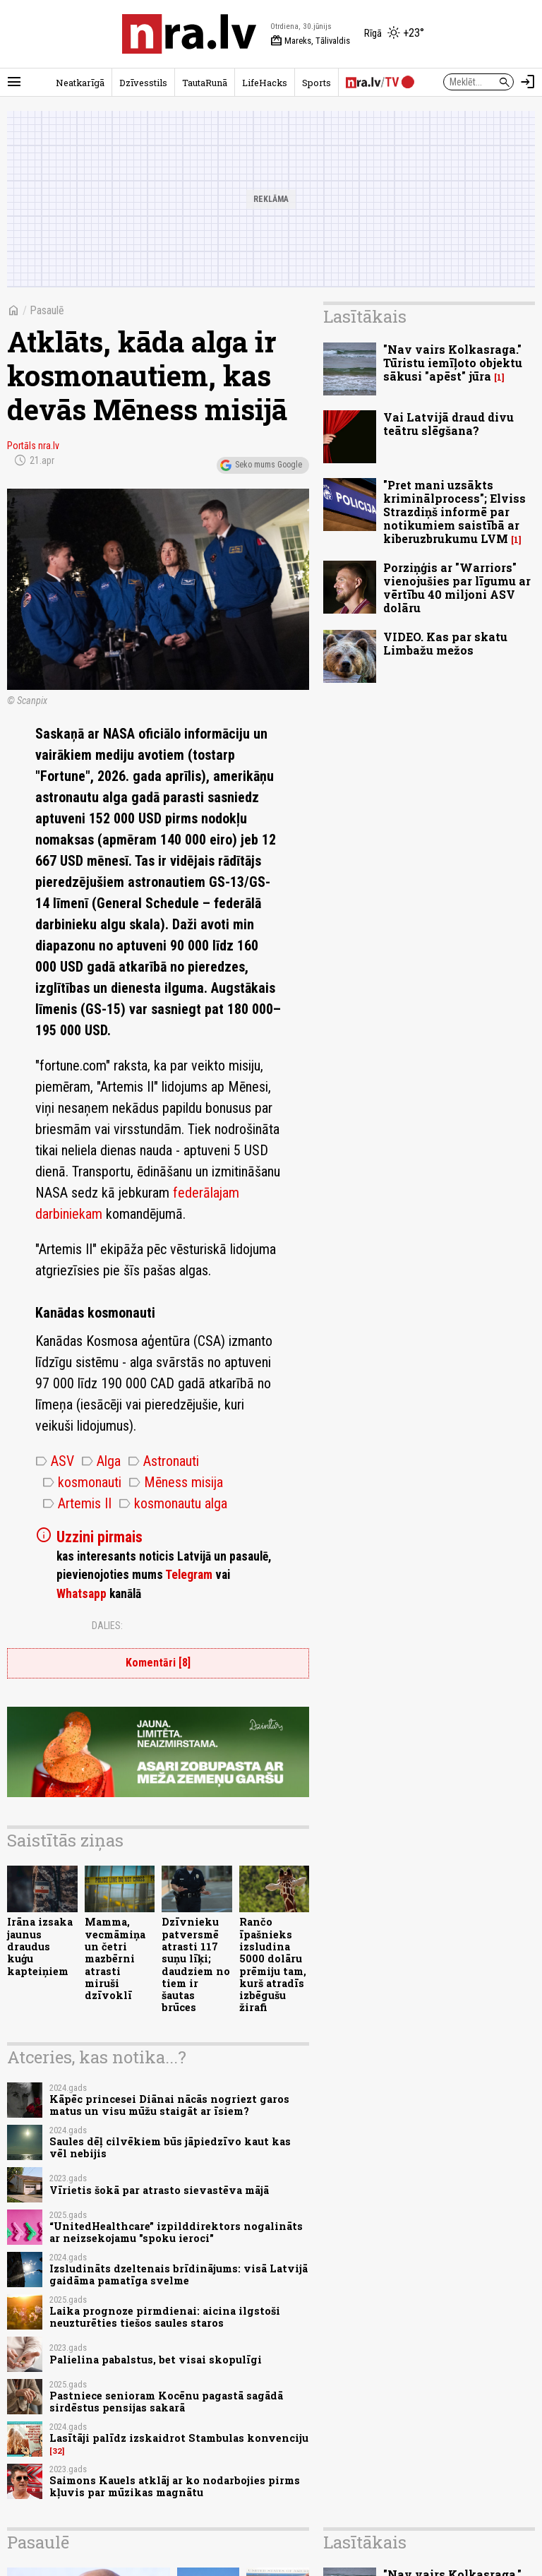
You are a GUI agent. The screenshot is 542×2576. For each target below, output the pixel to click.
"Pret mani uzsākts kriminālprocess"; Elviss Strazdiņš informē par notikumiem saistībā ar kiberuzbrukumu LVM (454, 512)
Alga (101, 1461)
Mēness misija (175, 1482)
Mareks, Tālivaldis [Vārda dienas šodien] (310, 41)
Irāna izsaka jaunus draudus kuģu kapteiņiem (40, 1946)
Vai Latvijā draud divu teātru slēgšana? (448, 424)
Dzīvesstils (143, 82)
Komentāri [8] (158, 1662)
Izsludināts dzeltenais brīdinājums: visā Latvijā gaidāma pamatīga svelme (178, 2274)
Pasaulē (47, 310)
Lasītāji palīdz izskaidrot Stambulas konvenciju (178, 2438)
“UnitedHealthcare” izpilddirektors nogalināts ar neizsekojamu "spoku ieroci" (176, 2232)
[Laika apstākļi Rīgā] (394, 34)
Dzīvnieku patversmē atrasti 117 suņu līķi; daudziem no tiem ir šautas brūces (196, 1964)
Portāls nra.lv (33, 445)
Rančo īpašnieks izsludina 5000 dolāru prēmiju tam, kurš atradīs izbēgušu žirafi (272, 1964)
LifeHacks (264, 82)
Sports (316, 82)
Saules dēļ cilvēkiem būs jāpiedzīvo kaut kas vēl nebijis (170, 2147)
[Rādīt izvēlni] (14, 82)
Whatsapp (81, 1594)
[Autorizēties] (528, 82)
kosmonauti (81, 1482)
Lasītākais (364, 316)
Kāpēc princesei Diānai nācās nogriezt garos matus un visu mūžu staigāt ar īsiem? (169, 2105)
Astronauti (163, 1461)
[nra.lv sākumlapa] (189, 34)
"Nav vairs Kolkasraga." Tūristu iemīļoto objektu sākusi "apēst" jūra (452, 362)
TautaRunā (204, 82)
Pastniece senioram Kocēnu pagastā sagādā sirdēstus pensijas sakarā (166, 2401)
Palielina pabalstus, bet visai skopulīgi (155, 2359)
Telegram (188, 1575)
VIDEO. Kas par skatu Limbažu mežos (445, 643)
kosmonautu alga (173, 1503)
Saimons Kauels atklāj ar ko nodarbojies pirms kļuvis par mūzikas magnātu (174, 2486)
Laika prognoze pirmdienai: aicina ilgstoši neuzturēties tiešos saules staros (164, 2317)
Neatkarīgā (80, 82)
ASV (54, 1461)
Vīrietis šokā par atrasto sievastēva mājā (159, 2190)
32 (57, 2451)
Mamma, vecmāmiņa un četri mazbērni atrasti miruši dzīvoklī (115, 1958)
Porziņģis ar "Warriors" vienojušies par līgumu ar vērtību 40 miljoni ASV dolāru (457, 588)
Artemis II (77, 1503)
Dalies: (107, 1625)
